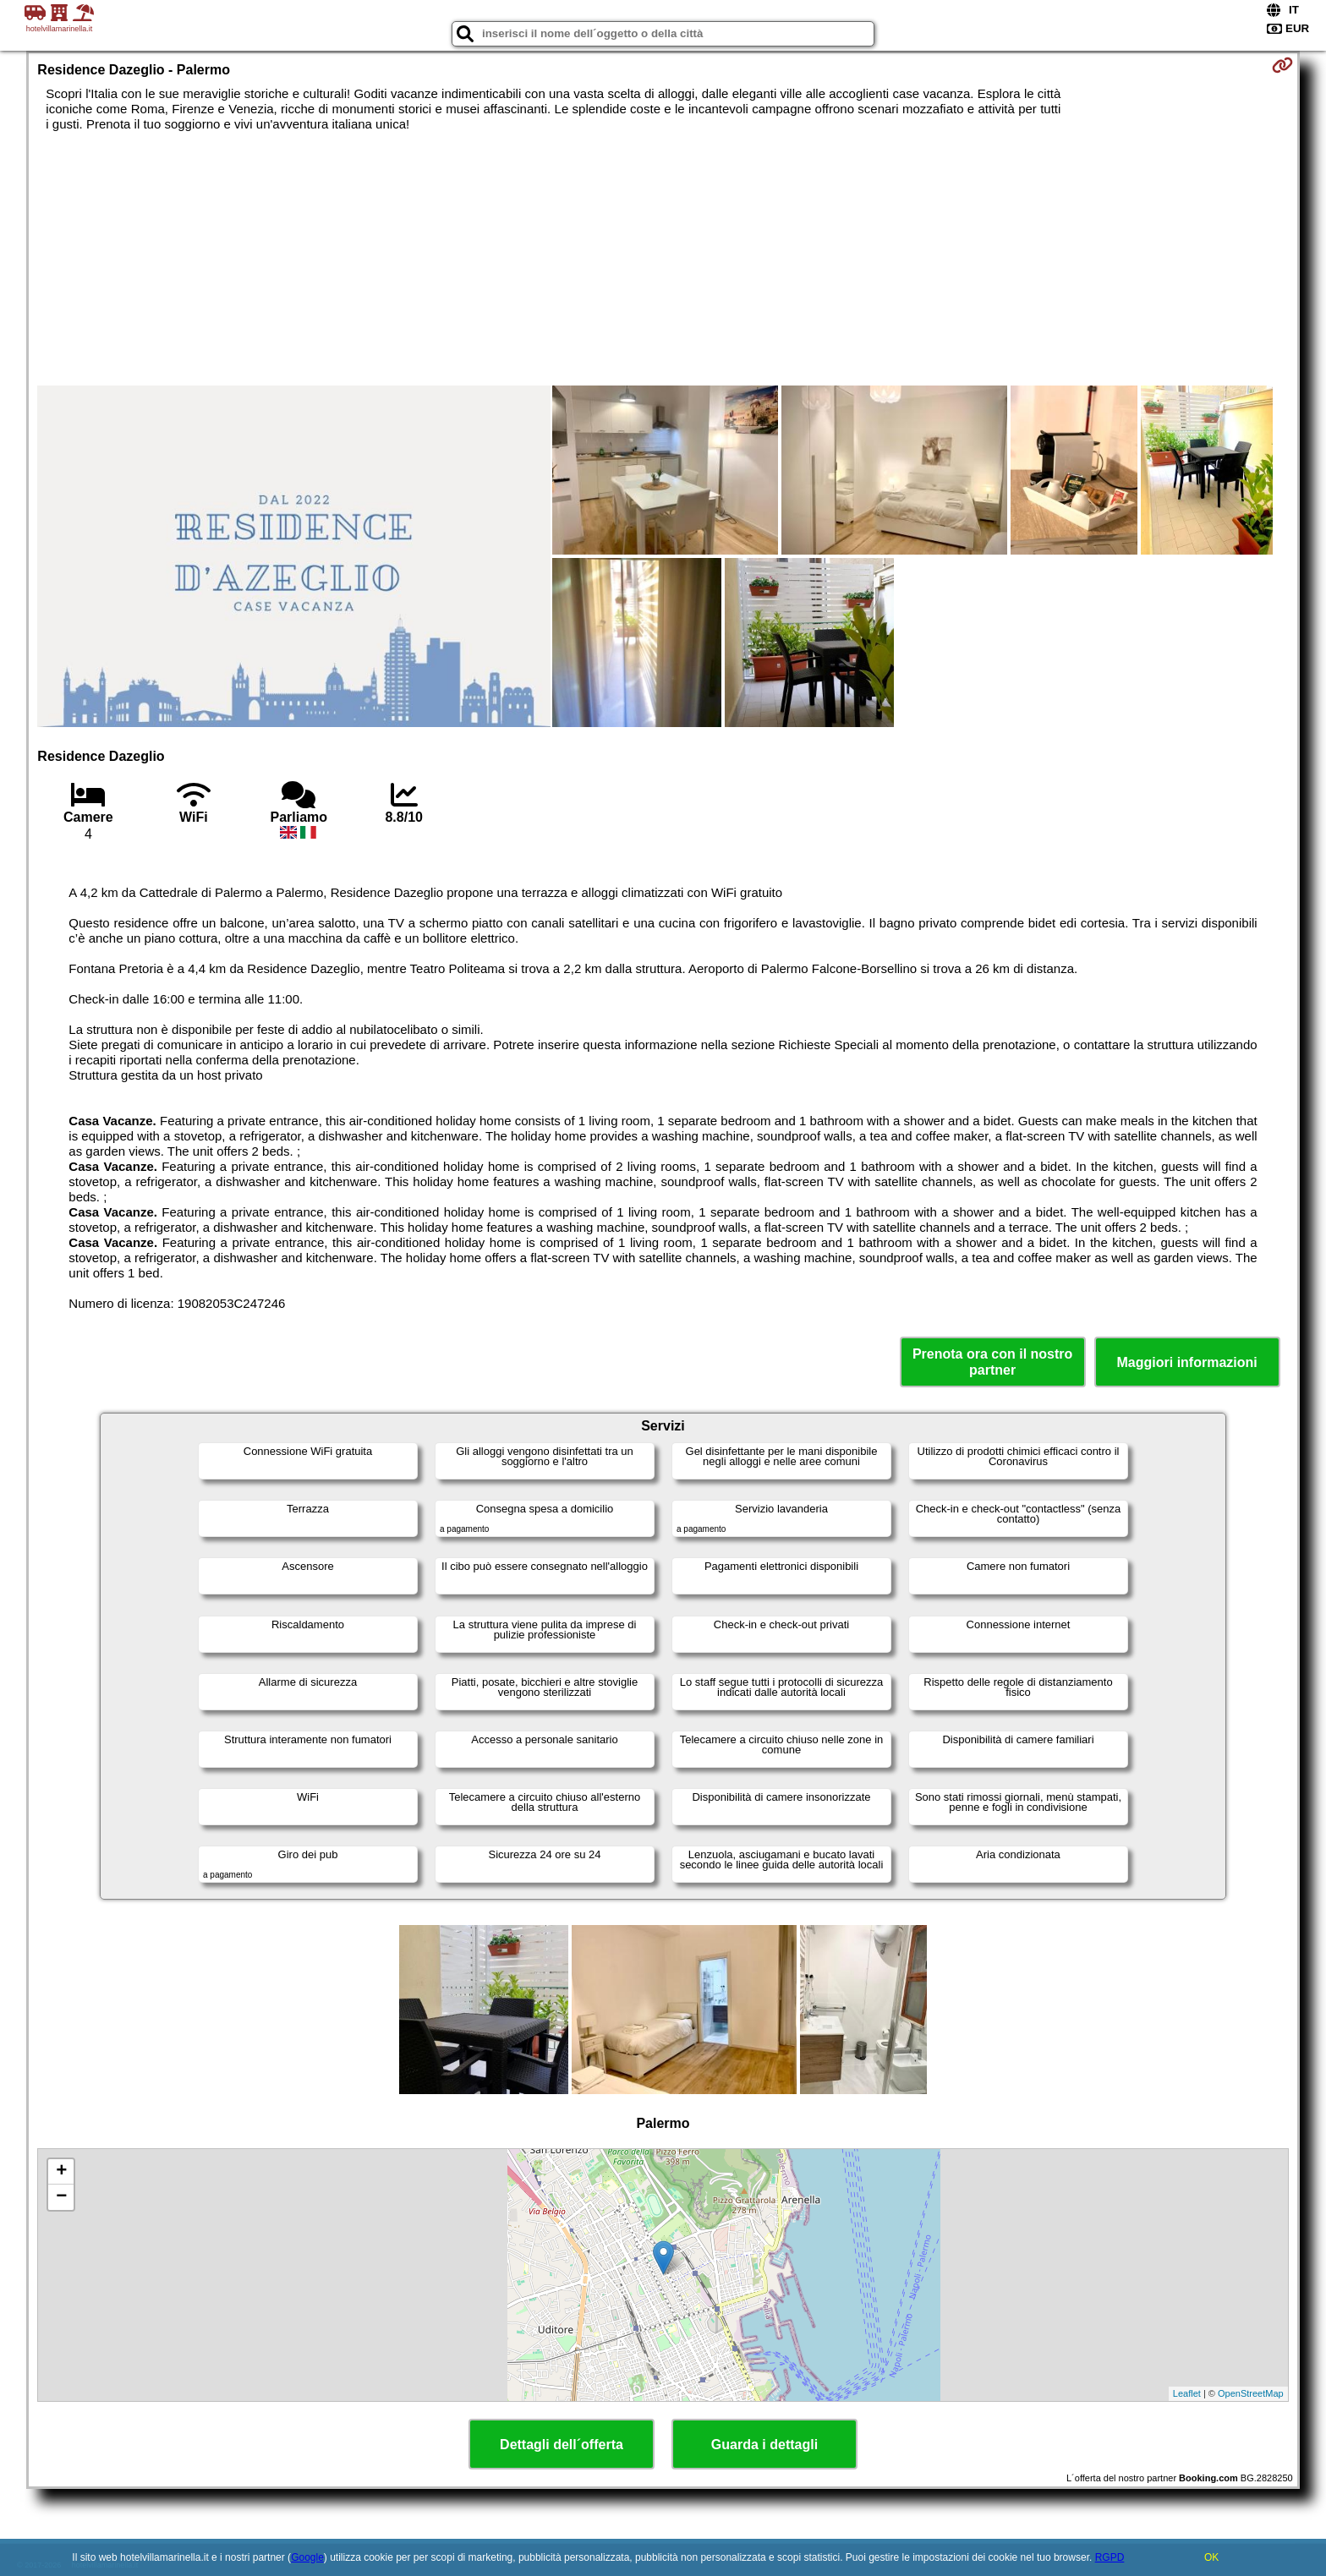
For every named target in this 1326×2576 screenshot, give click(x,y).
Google (307, 2557)
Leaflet (1187, 2393)
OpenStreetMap (1251, 2393)
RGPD (1110, 2557)
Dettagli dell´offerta (561, 2444)
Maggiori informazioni (1187, 1362)
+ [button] (61, 2172)
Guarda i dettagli (764, 2444)
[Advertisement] (663, 258)
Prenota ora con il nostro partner (992, 1362)
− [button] (61, 2197)
